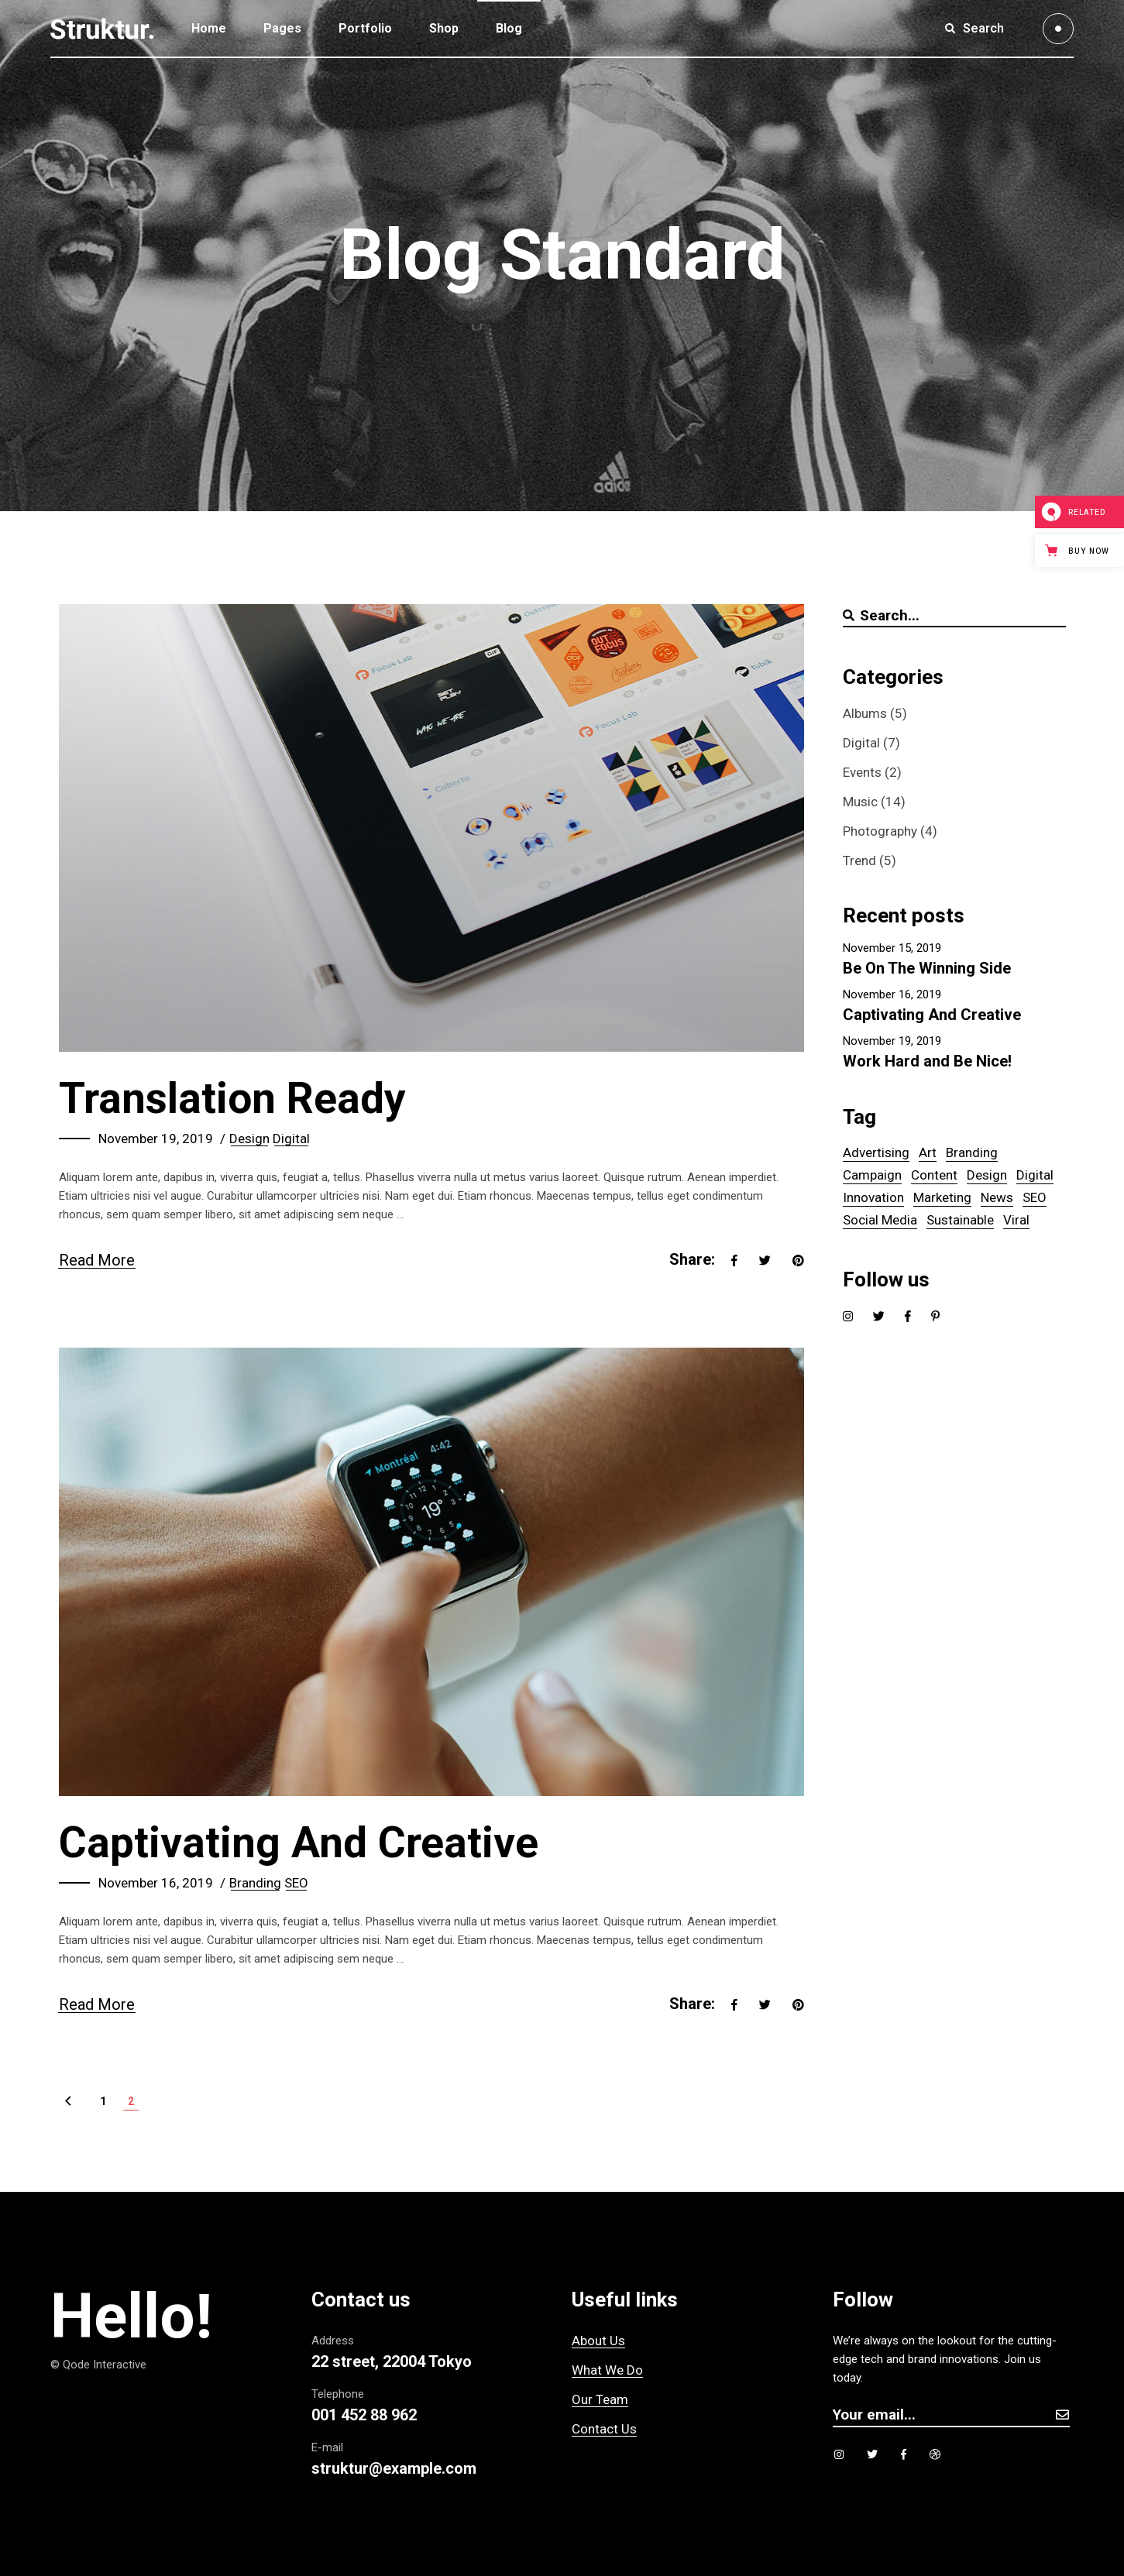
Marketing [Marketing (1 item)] (942, 1197)
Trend (859, 860)
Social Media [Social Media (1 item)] (880, 1220)
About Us (598, 2340)
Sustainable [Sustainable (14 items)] (960, 1220)
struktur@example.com (393, 2468)
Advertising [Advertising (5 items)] (876, 1152)
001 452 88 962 (364, 2415)
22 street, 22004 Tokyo (391, 2361)
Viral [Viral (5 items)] (1016, 1220)
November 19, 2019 (155, 1138)
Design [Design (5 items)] (987, 1175)
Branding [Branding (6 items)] (972, 1152)
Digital (291, 1138)
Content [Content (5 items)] (934, 1175)
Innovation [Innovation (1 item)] (873, 1197)
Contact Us (604, 2429)
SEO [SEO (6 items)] (1035, 1197)
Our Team (600, 2399)
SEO (296, 1883)
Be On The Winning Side (927, 968)
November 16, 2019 (155, 1883)
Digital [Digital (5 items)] (1035, 1175)
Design (249, 1138)
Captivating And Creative (298, 1842)
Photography (880, 831)
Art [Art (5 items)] (928, 1152)
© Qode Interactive (98, 2365)
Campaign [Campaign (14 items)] (872, 1175)
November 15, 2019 (892, 948)
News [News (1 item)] (997, 1197)
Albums (865, 713)
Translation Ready (232, 1098)
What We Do (607, 2370)
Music (860, 801)
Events (862, 772)
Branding (255, 1883)
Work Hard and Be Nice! (927, 1061)
